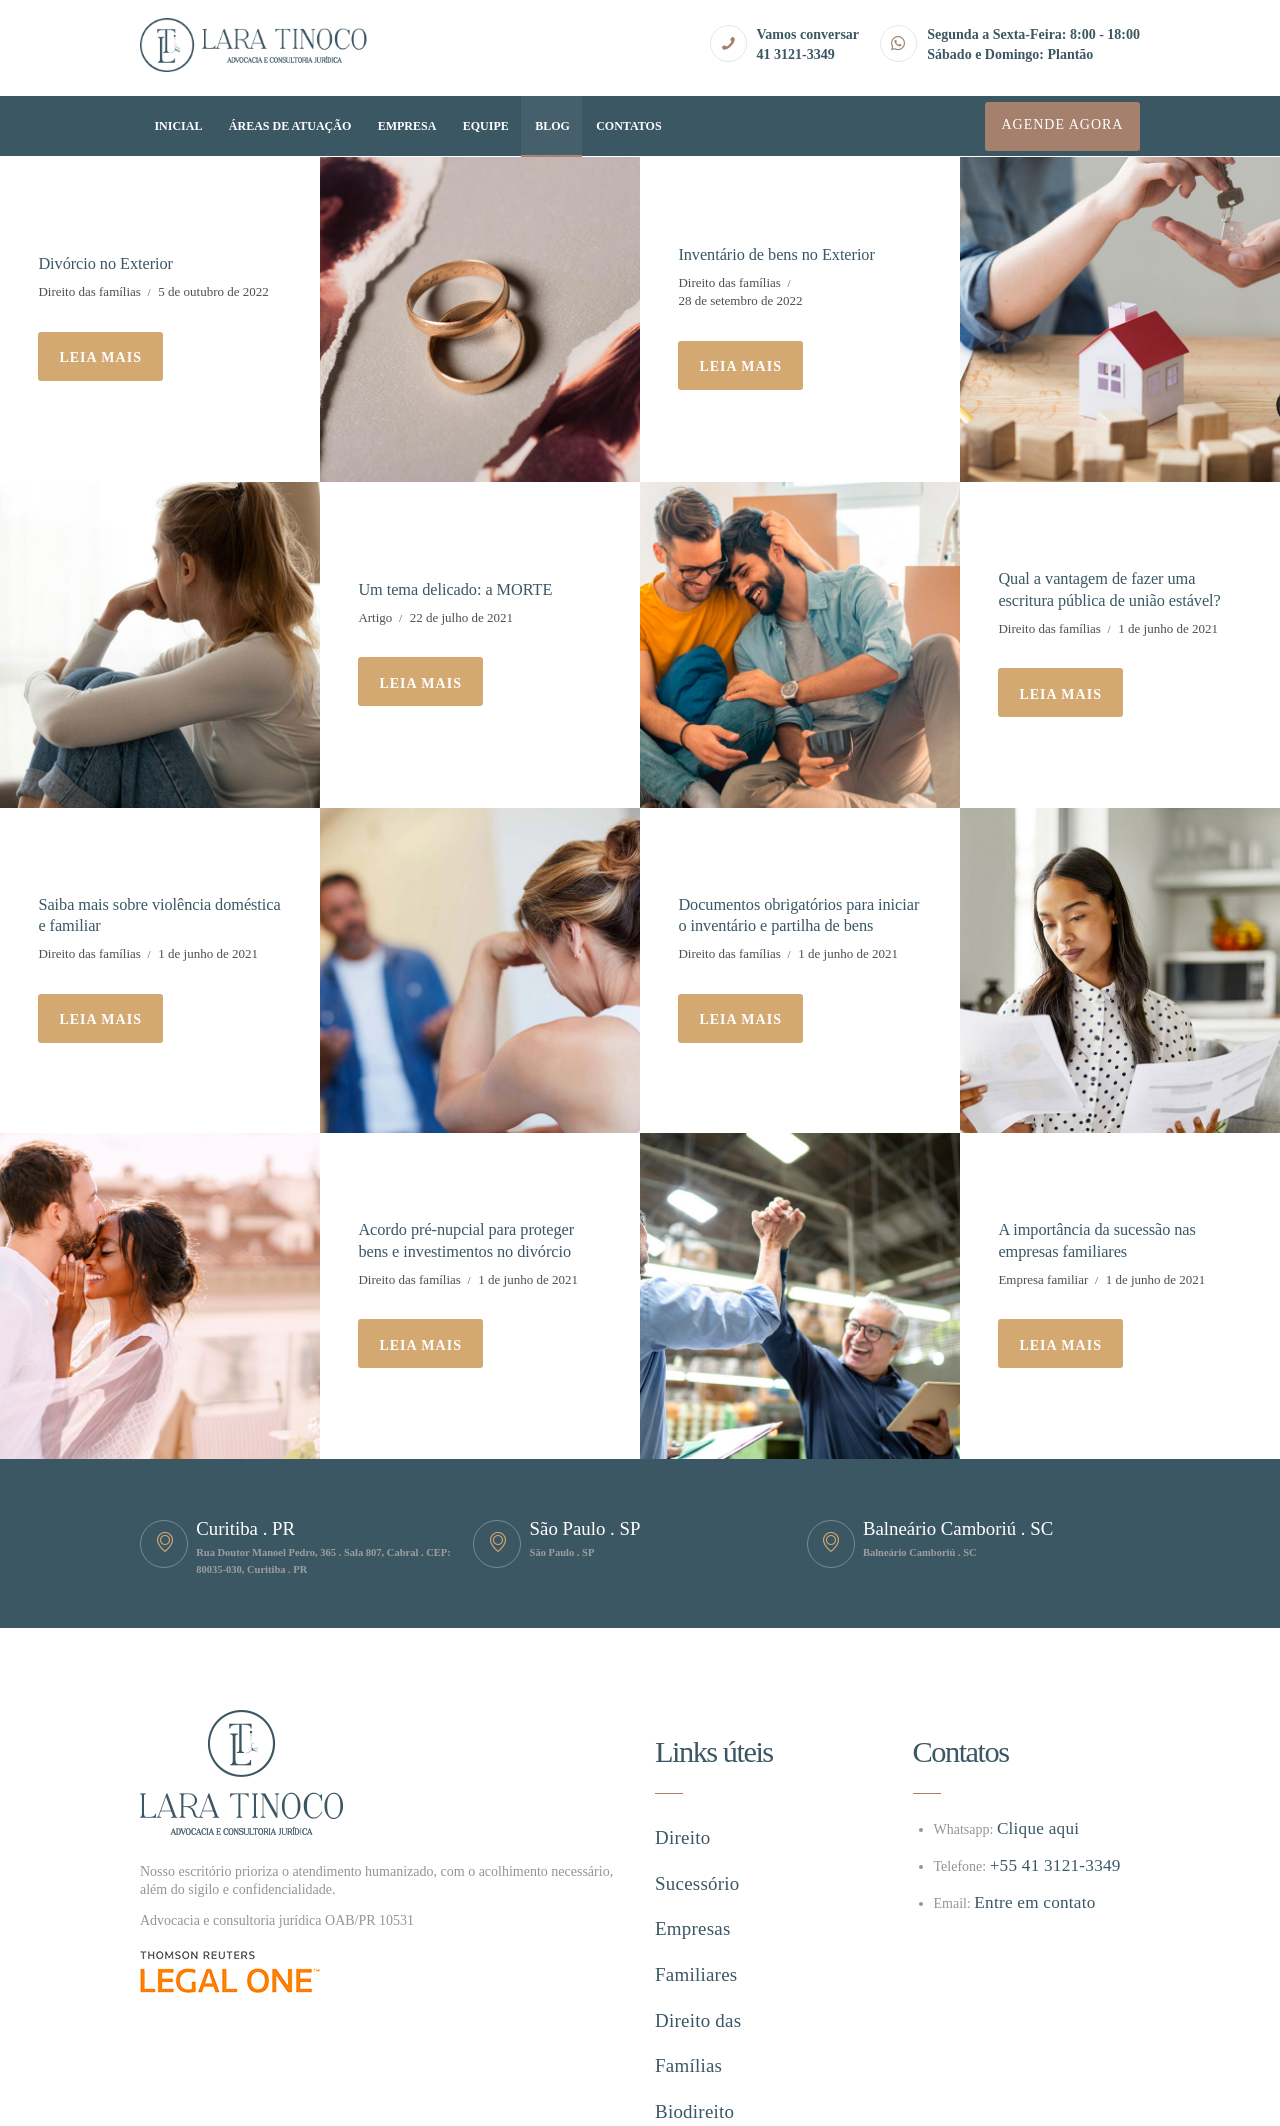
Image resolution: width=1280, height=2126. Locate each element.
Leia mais (100, 356)
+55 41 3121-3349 (1042, 1865)
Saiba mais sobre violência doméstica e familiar (128, 912)
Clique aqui (1029, 1827)
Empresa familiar (1043, 1275)
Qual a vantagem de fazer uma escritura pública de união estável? (1114, 588)
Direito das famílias (89, 290)
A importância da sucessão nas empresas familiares (1101, 1237)
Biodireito (686, 1946)
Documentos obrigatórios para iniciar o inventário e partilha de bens (785, 913)
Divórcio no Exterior (108, 263)
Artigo (375, 615)
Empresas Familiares (719, 1870)
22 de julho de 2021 (461, 615)
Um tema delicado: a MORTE (460, 588)
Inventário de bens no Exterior (780, 254)
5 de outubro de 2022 (213, 290)
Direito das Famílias (717, 1908)
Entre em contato (1022, 1902)
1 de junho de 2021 (1168, 626)
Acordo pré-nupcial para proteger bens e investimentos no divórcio (470, 1237)
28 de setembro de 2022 (740, 299)
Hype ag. (350, 2095)
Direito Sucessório (712, 1832)
